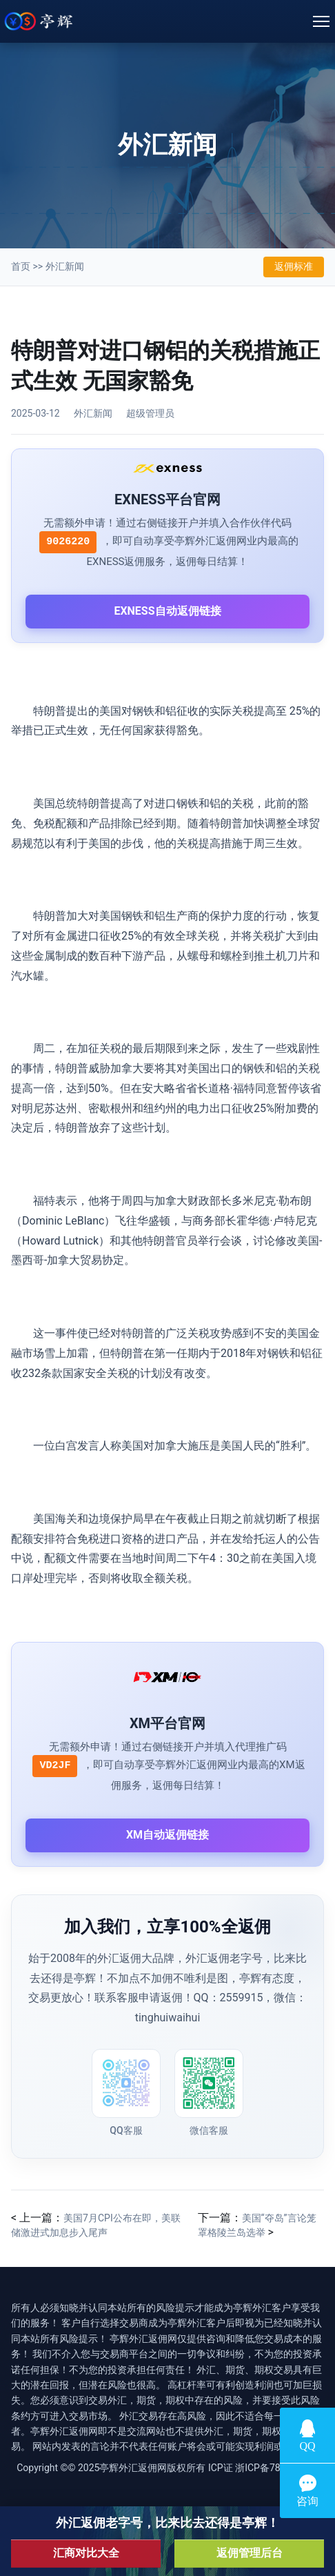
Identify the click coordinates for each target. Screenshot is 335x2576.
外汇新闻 (64, 266)
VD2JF (54, 1766)
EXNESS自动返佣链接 (167, 610)
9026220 (68, 542)
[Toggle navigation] (321, 21)
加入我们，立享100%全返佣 (167, 1926)
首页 (20, 266)
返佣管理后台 (249, 2552)
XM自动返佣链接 (167, 1834)
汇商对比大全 (86, 2552)
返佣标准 (293, 266)
